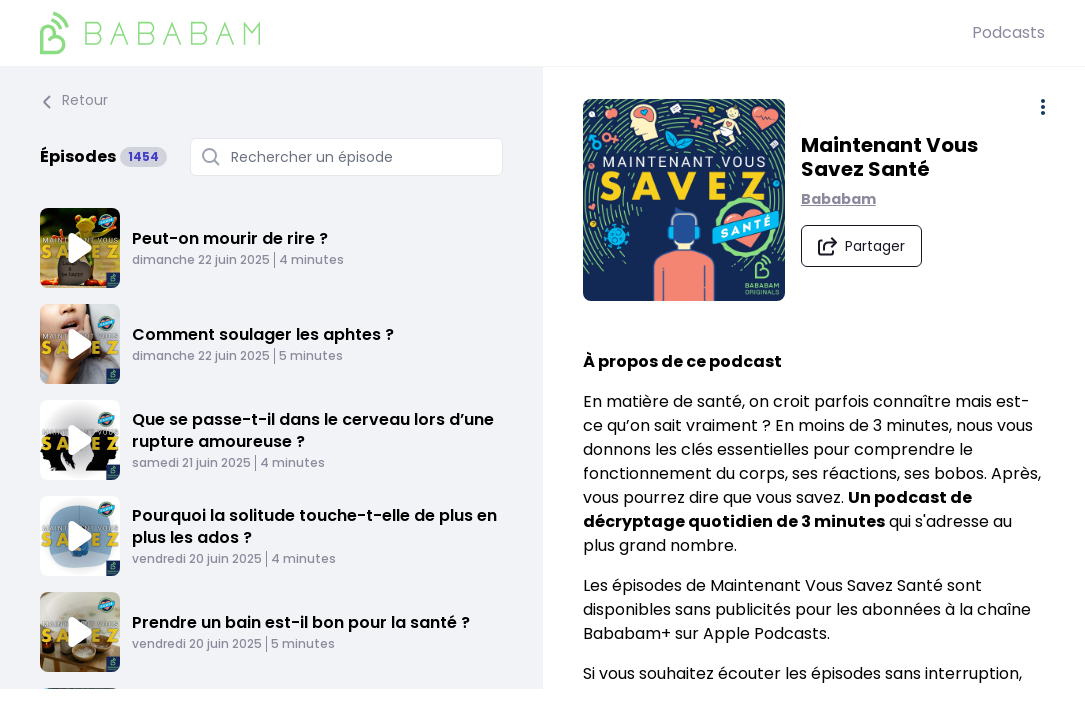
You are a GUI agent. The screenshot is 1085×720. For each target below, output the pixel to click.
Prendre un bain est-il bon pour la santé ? (301, 622)
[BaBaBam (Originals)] (506, 33)
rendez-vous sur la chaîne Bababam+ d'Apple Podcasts (801, 698)
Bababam (840, 200)
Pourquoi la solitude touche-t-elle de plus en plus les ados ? (314, 526)
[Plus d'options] (1043, 107)
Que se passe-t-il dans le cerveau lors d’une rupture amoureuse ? (313, 430)
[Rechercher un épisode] (346, 157)
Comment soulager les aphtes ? (263, 334)
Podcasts (1008, 32)
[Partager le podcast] (863, 247)
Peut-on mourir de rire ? (230, 238)
